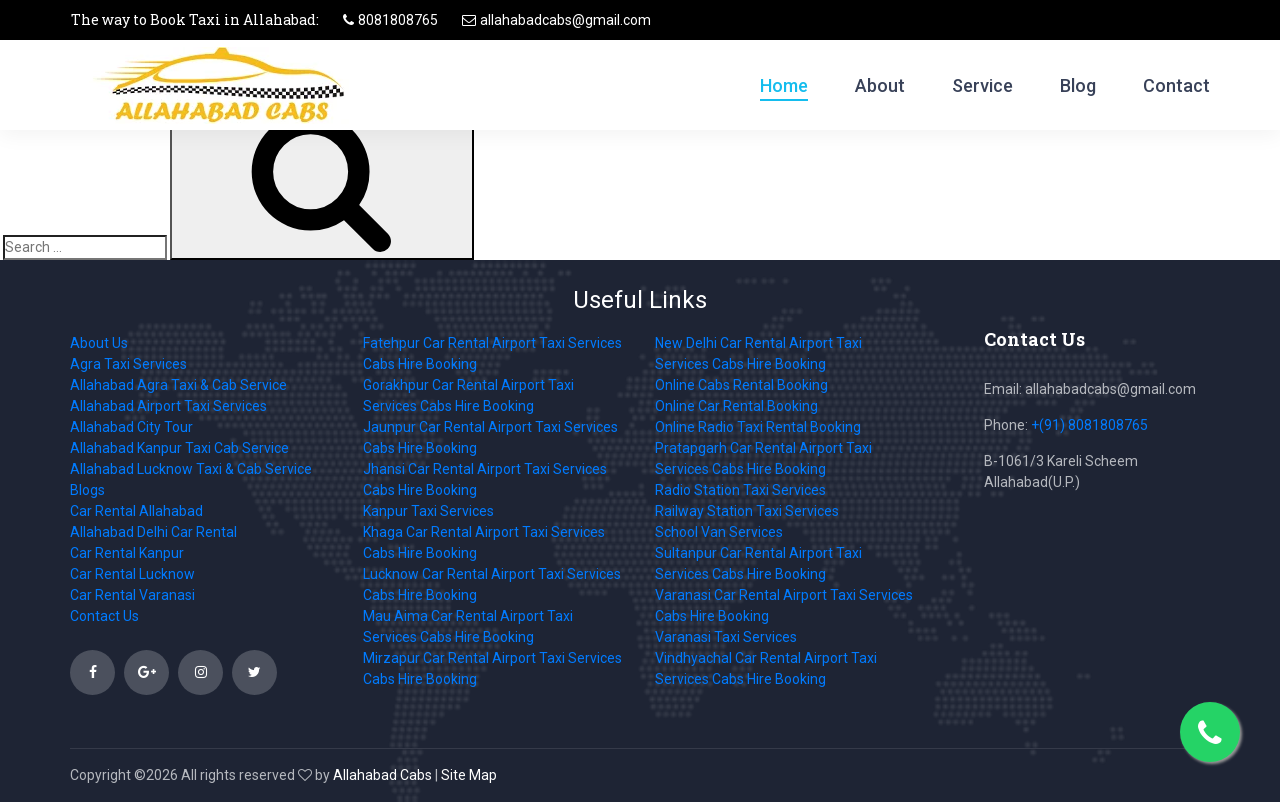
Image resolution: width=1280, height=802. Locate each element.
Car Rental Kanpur (127, 553)
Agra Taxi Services (128, 364)
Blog (1078, 85)
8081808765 (398, 20)
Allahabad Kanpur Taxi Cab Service (179, 448)
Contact (1176, 85)
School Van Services (719, 532)
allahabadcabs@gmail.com (565, 20)
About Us (99, 343)
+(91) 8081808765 (1089, 425)
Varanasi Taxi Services (726, 637)
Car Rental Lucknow (132, 574)
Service (982, 85)
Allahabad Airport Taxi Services (168, 406)
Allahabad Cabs (382, 775)
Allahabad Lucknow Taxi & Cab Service (191, 469)
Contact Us (104, 616)
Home (784, 85)
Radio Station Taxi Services (740, 490)
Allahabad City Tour (131, 427)
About (880, 85)
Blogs (87, 490)
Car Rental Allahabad (136, 511)
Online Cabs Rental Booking (741, 385)
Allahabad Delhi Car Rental (153, 532)
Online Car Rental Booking (736, 406)
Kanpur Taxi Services (428, 511)
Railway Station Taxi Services (747, 511)
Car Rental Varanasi (132, 595)
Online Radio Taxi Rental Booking (758, 427)
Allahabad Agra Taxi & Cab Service (178, 385)
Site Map (469, 775)
